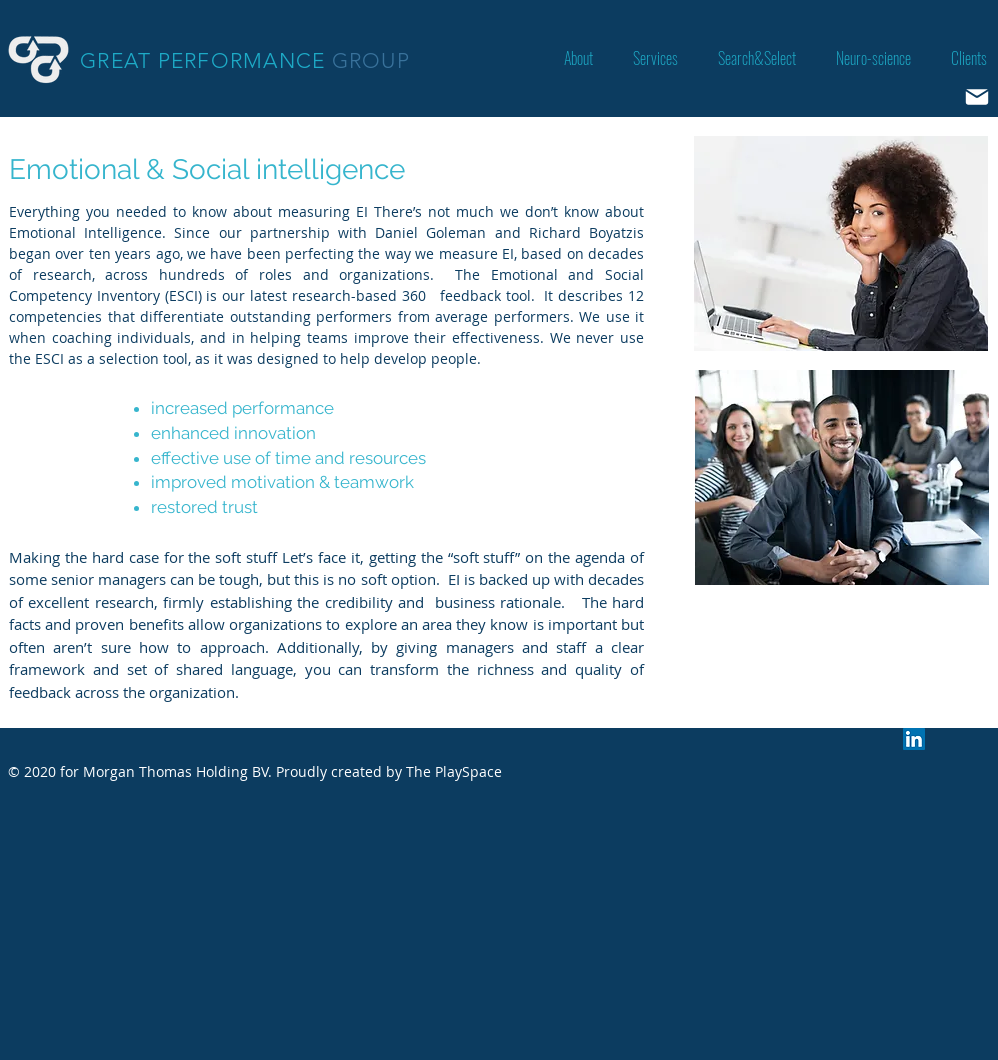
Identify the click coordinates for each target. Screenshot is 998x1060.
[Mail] (977, 97)
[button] (655, 58)
